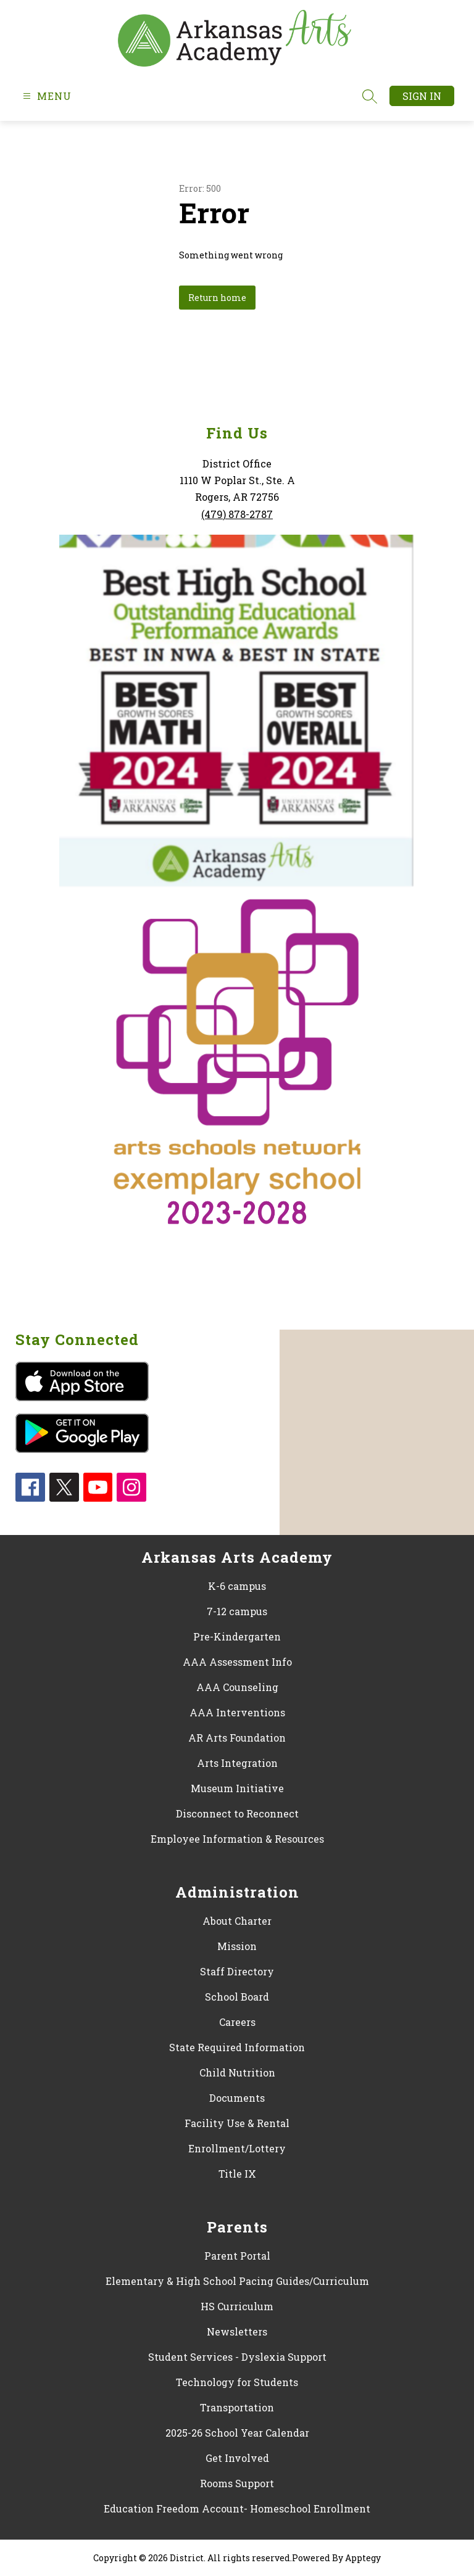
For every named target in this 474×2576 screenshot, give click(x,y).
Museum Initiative (237, 1788)
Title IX (237, 2173)
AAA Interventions (237, 1712)
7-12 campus (237, 1611)
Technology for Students (237, 2382)
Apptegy (363, 2558)
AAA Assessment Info (237, 1661)
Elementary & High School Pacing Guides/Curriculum (237, 2280)
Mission (237, 1946)
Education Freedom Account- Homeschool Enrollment (237, 2508)
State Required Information (237, 2047)
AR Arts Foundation (237, 1737)
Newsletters (237, 2331)
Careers (237, 2021)
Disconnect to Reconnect (237, 1813)
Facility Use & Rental (237, 2123)
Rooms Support (237, 2483)
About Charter (237, 1920)
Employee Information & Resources (237, 1838)
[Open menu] (46, 96)
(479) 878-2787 (237, 514)
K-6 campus (237, 1585)
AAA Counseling (237, 1687)
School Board (237, 1996)
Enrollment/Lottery (237, 2148)
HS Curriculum (237, 2306)
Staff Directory (237, 1971)
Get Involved (237, 2457)
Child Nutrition (237, 2072)
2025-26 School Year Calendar (237, 2432)
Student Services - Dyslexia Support (237, 2356)
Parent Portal (237, 2255)
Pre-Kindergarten (237, 1636)
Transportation (237, 2407)
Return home (217, 297)
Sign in (421, 95)
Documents (237, 2097)
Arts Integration (237, 1762)
